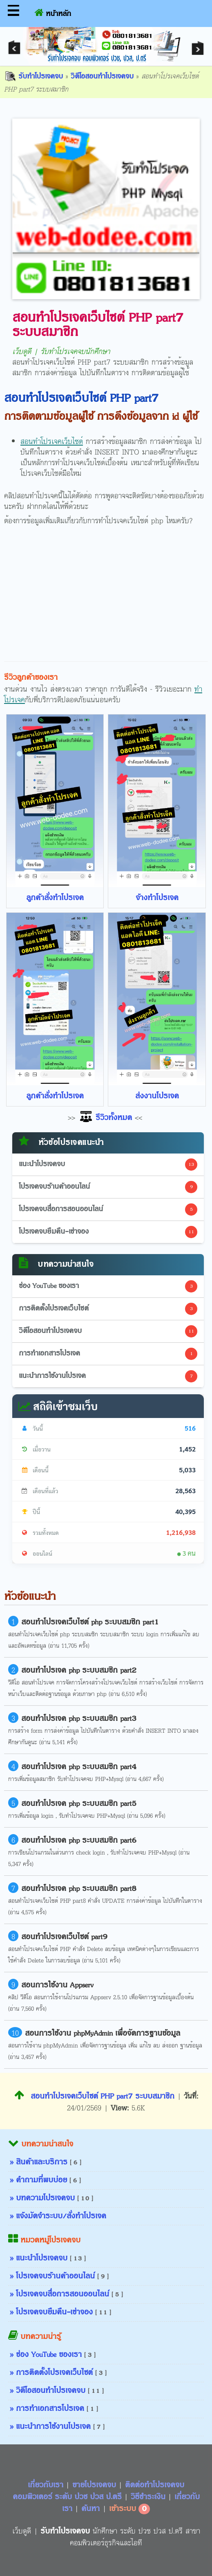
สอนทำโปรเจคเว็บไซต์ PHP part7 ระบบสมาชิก (94, 2096)
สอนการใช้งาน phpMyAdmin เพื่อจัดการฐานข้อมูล (102, 2033)
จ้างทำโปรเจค (157, 898)
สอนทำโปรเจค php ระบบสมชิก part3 (78, 1719)
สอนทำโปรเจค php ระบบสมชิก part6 (78, 1840)
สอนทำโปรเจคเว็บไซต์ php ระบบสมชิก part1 (90, 1622)
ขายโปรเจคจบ (95, 2485)
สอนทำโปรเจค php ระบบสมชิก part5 (78, 1804)
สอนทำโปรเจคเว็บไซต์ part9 (64, 1937)
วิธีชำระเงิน (149, 2497)
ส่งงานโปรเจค (157, 1096)
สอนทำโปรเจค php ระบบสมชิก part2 (78, 1670)
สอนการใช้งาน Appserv (57, 1985)
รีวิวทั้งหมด (105, 1118)
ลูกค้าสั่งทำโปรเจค (55, 898)
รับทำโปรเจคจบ (33, 77)
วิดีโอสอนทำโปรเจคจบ (102, 77)
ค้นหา (90, 2509)
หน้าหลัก (53, 12)
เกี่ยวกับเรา (47, 2485)
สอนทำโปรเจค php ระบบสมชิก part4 (78, 1767)
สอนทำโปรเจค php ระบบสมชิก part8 (78, 1889)
